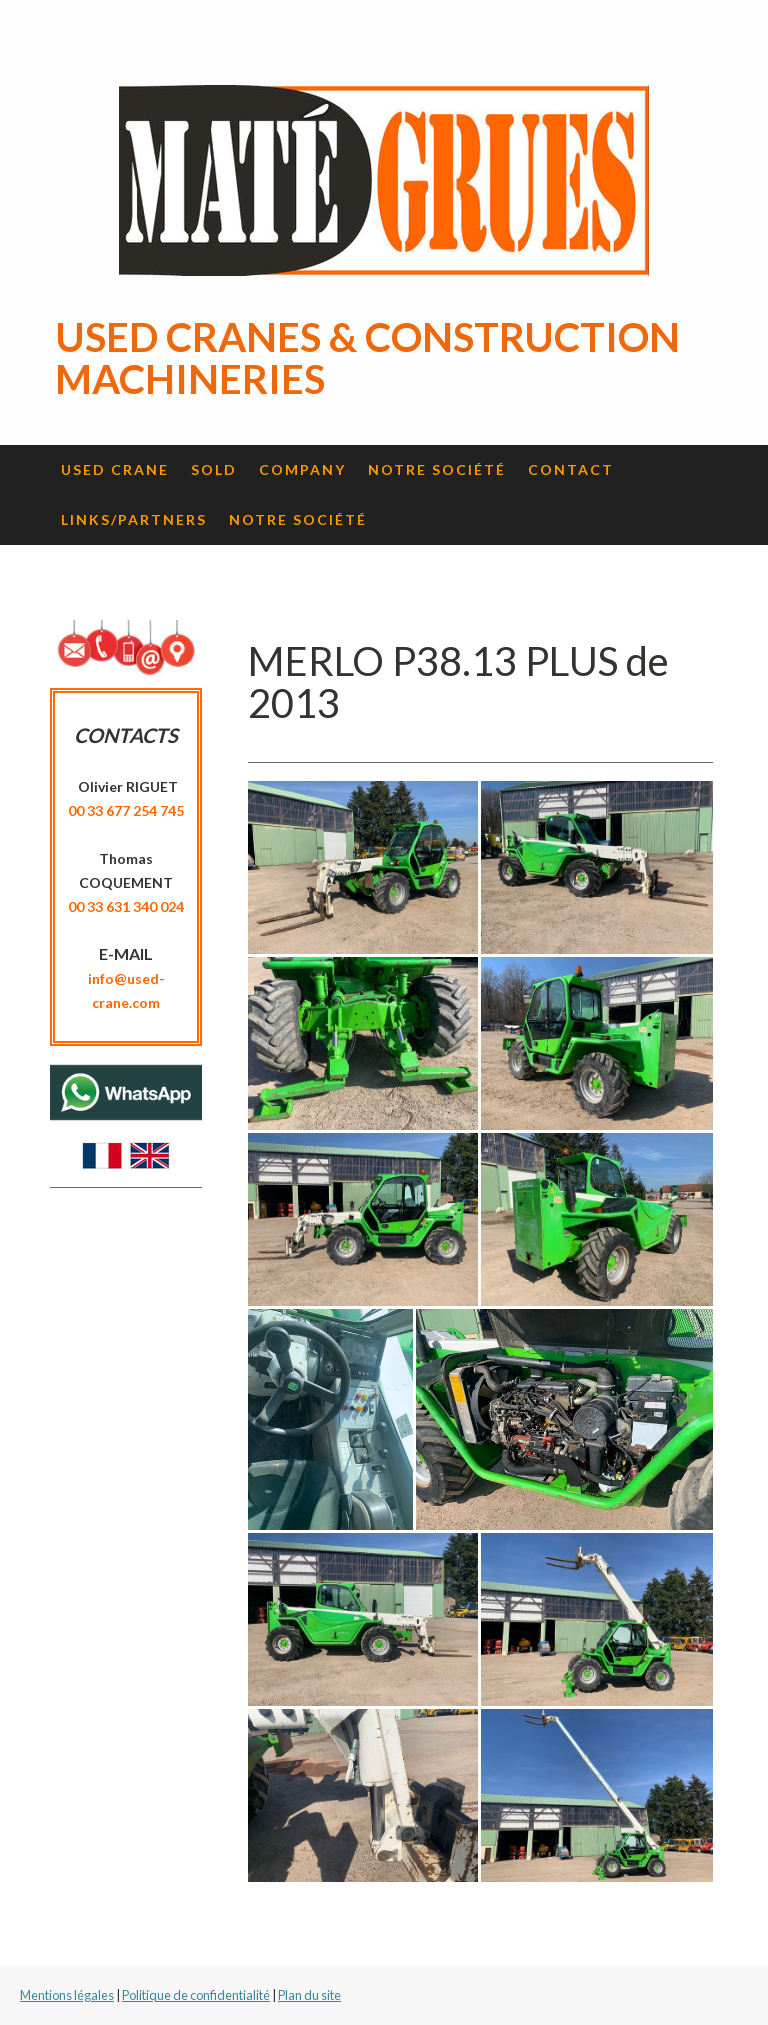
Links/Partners (134, 519)
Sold (214, 469)
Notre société (437, 469)
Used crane (115, 469)
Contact (571, 469)
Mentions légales (67, 1995)
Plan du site (309, 1995)
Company (302, 469)
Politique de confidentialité (196, 1995)
